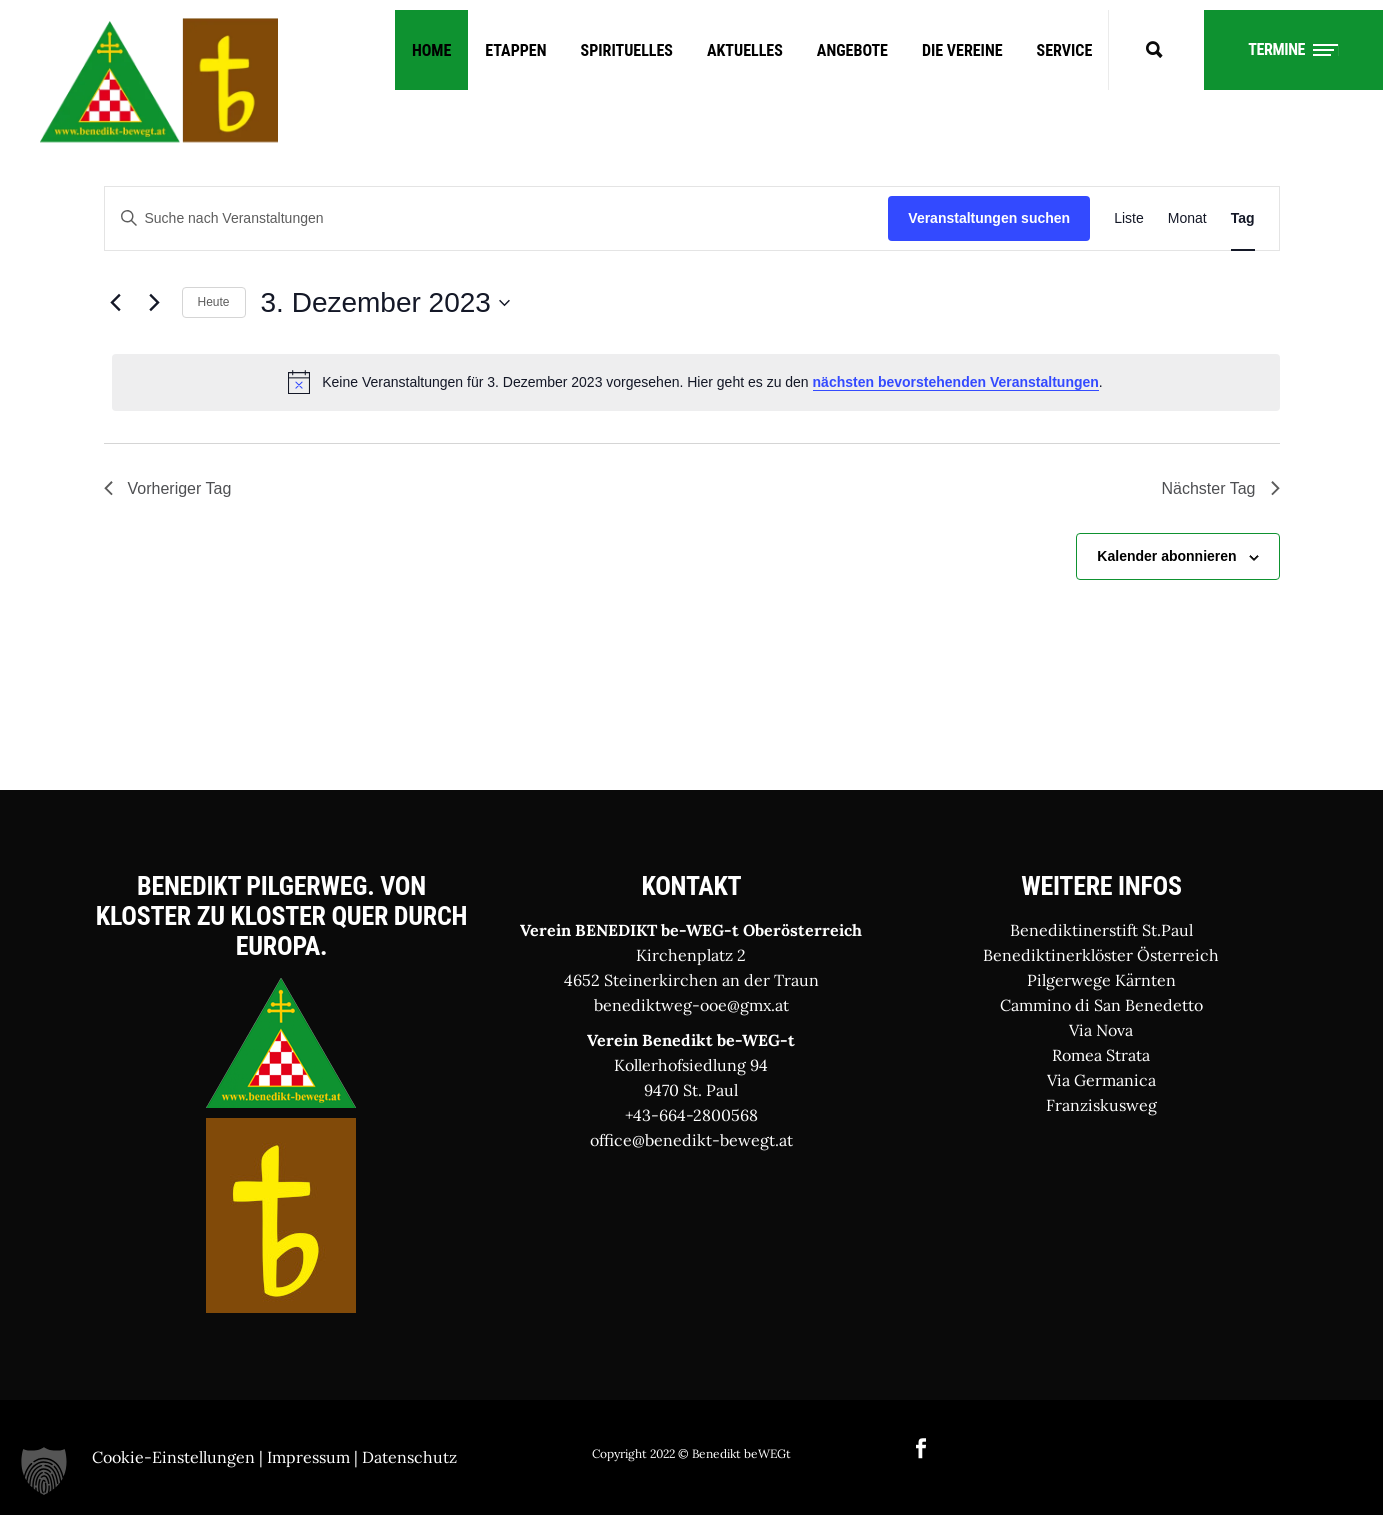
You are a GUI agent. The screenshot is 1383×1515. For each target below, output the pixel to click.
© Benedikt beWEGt (734, 1453)
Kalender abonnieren (1166, 556)
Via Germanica (1101, 1080)
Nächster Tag (1221, 488)
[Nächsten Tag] (155, 303)
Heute (214, 302)
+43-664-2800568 (691, 1115)
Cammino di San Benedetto (1101, 1005)
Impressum (308, 1457)
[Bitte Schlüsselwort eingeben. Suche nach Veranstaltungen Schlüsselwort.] (497, 218)
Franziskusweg (1101, 1105)
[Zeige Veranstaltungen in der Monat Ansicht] (1187, 218)
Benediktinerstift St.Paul (1101, 930)
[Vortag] (116, 303)
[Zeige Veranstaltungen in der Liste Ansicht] (1129, 218)
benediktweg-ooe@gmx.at (691, 1005)
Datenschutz (409, 1457)
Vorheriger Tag (168, 488)
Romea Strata (1101, 1055)
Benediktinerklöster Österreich (1101, 955)
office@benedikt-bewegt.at (691, 1140)
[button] (44, 1471)
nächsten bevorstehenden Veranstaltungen (956, 382)
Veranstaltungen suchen (989, 218)
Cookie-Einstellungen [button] (173, 1457)
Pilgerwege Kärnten (1101, 980)
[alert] (696, 382)
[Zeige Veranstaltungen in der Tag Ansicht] (1243, 218)
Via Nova (1101, 1030)
